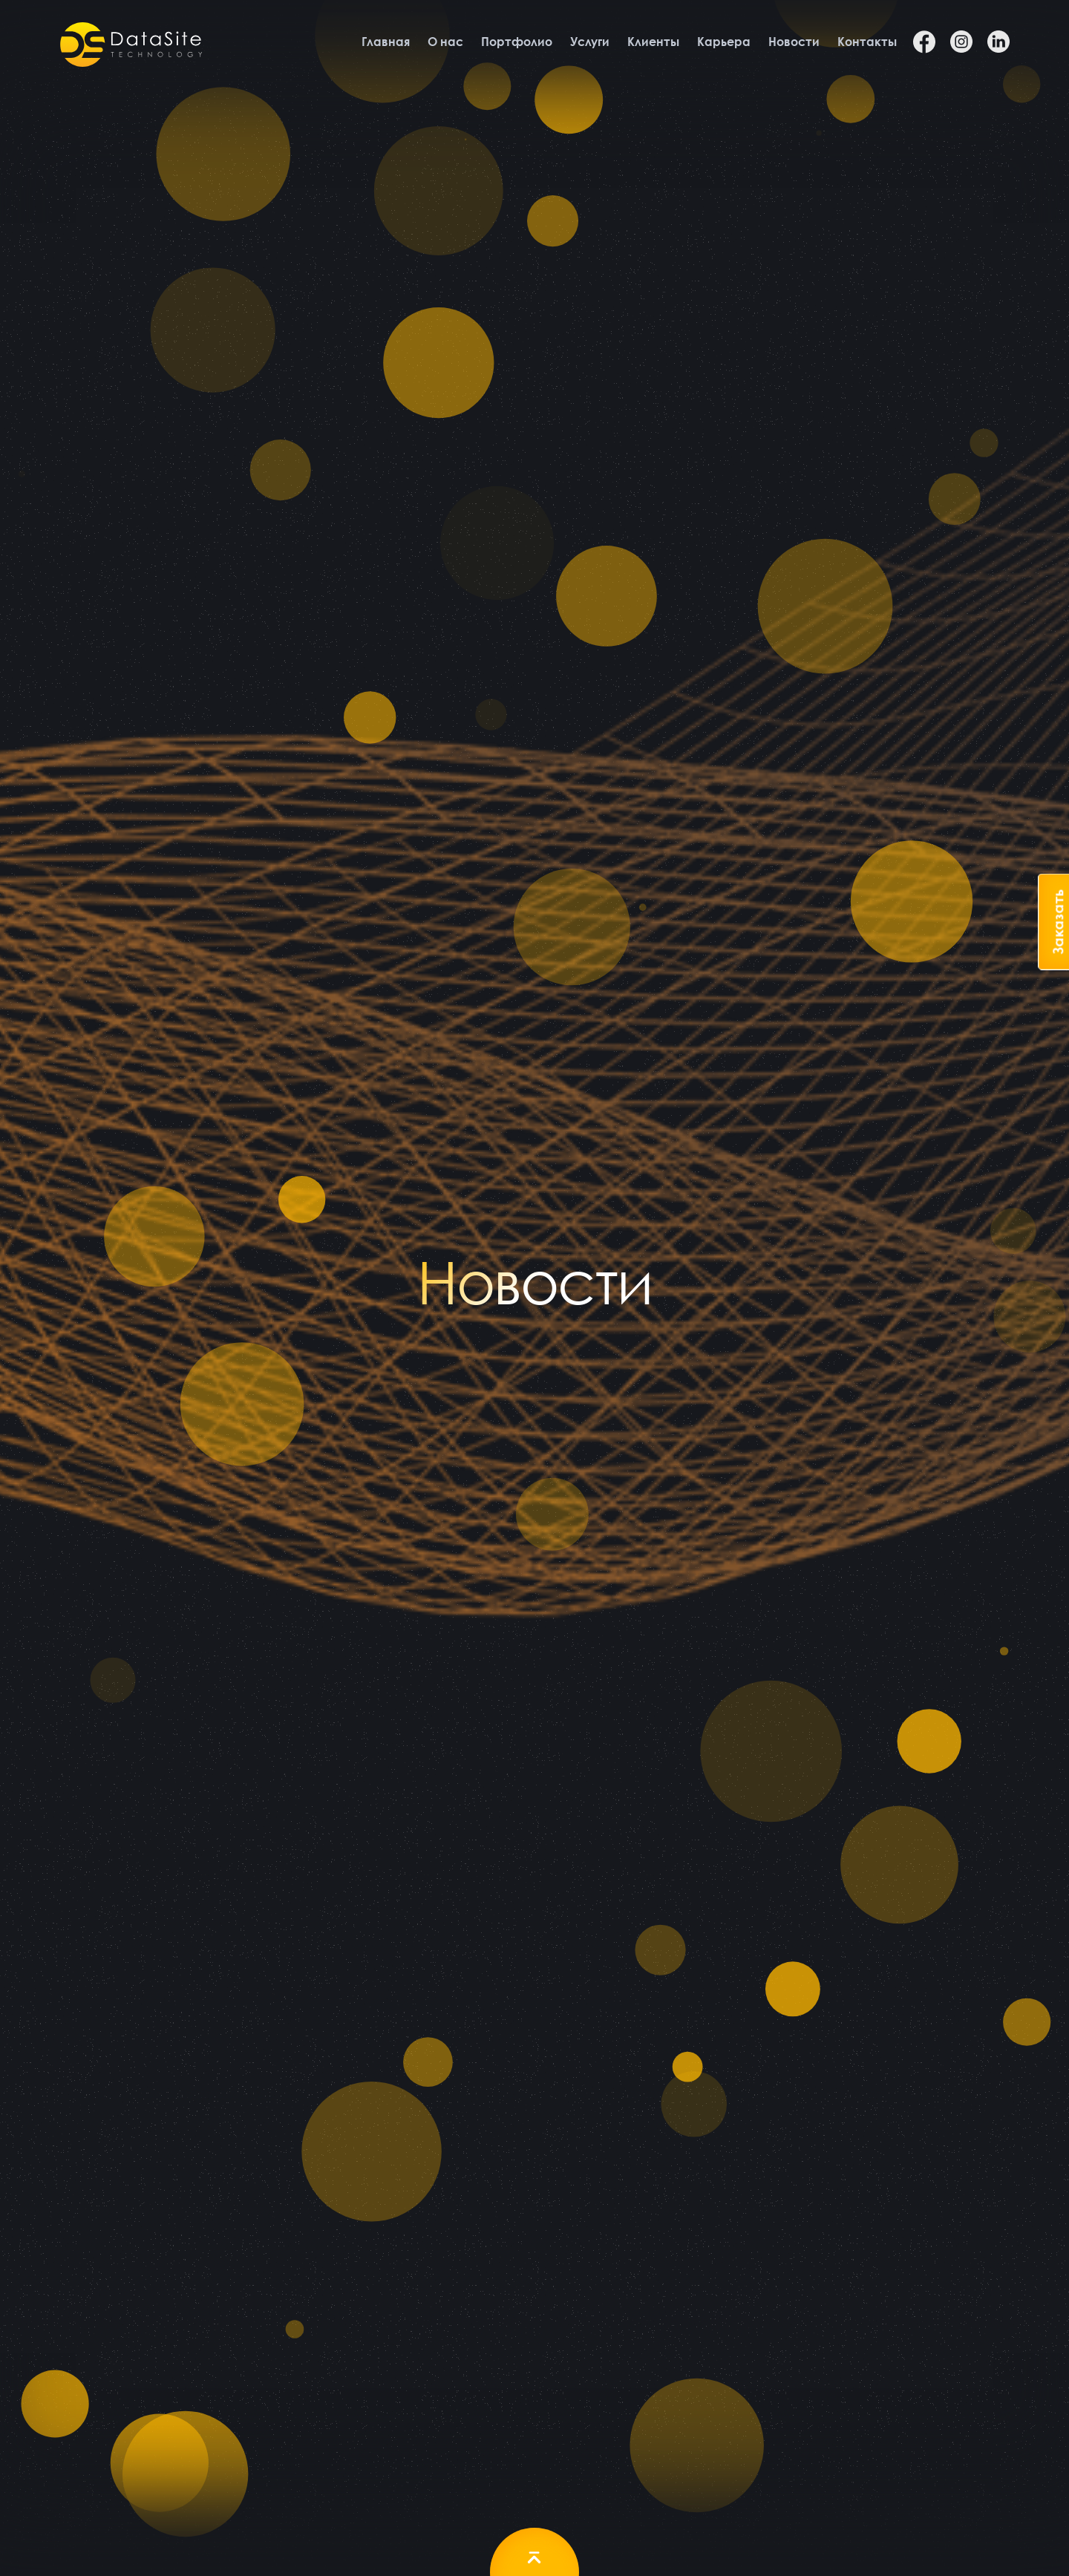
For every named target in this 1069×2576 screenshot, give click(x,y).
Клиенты (653, 42)
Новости (794, 42)
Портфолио (516, 42)
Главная (386, 42)
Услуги (590, 42)
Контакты (867, 42)
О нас (445, 42)
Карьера (724, 42)
